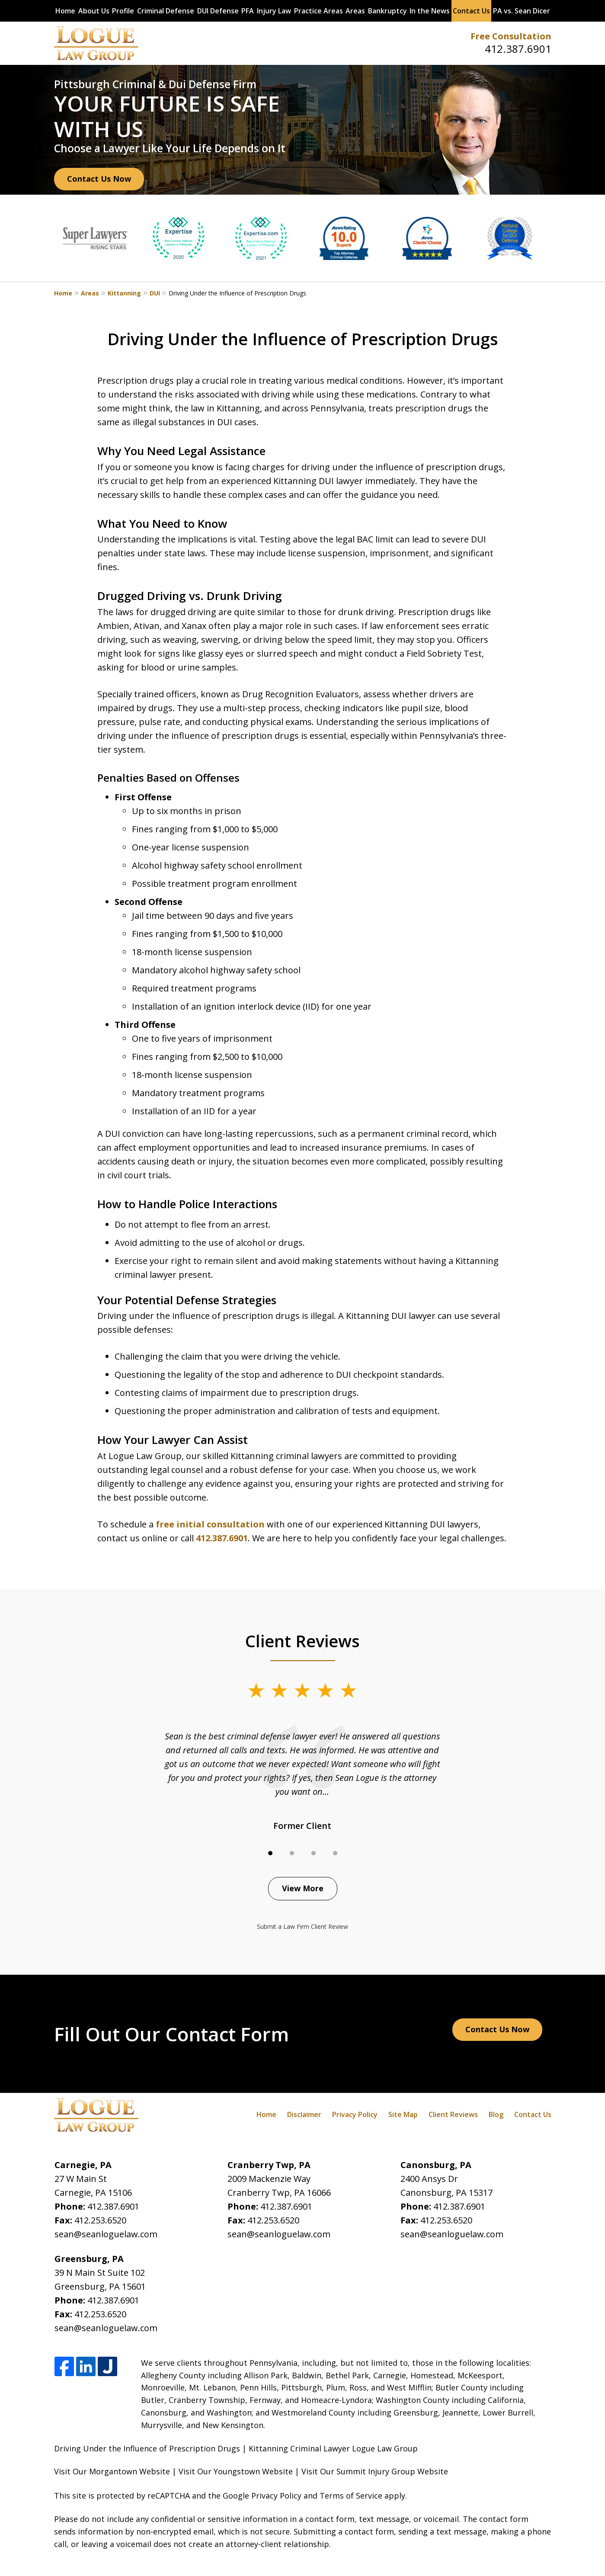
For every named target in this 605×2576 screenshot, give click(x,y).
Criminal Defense (165, 11)
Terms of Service (351, 2495)
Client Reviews (453, 2114)
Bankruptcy (387, 11)
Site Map (403, 2114)
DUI (155, 293)
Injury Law (274, 11)
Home (65, 11)
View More (302, 1888)
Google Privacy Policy (262, 2495)
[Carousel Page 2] (292, 1853)
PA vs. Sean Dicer (521, 11)
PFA (247, 11)
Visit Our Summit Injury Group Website (374, 2471)
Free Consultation (511, 36)
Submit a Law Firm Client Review (302, 1926)
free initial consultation (210, 1524)
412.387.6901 (518, 49)
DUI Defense (218, 11)
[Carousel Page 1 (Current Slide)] (270, 1853)
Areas (355, 11)
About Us (93, 11)
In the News (430, 11)
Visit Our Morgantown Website (112, 2471)
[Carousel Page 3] (313, 1853)
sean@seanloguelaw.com (105, 2234)
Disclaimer (304, 2114)
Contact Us (471, 11)
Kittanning (124, 293)
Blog (496, 2114)
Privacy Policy (355, 2114)
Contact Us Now (99, 178)
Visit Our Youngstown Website (236, 2471)
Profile (123, 11)
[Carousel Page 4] (335, 1853)
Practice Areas (318, 11)
